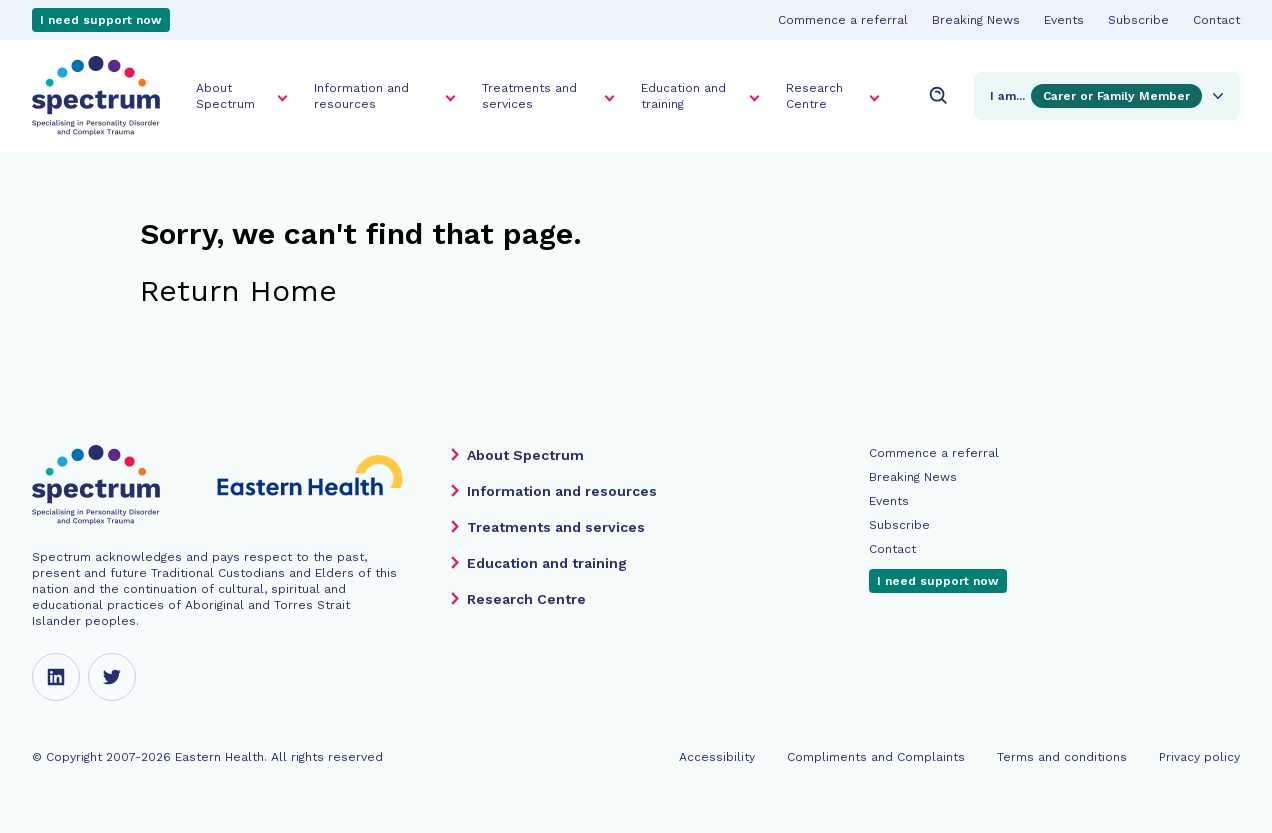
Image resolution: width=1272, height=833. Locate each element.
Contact (1216, 20)
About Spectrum (225, 96)
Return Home (238, 290)
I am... (1109, 96)
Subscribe (1138, 20)
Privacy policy (1199, 757)
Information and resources (361, 96)
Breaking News (976, 20)
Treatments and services (529, 96)
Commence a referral (843, 20)
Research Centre (814, 96)
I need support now (101, 20)
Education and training (683, 96)
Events (1064, 20)
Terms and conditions (1062, 757)
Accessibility (717, 757)
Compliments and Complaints (876, 757)
